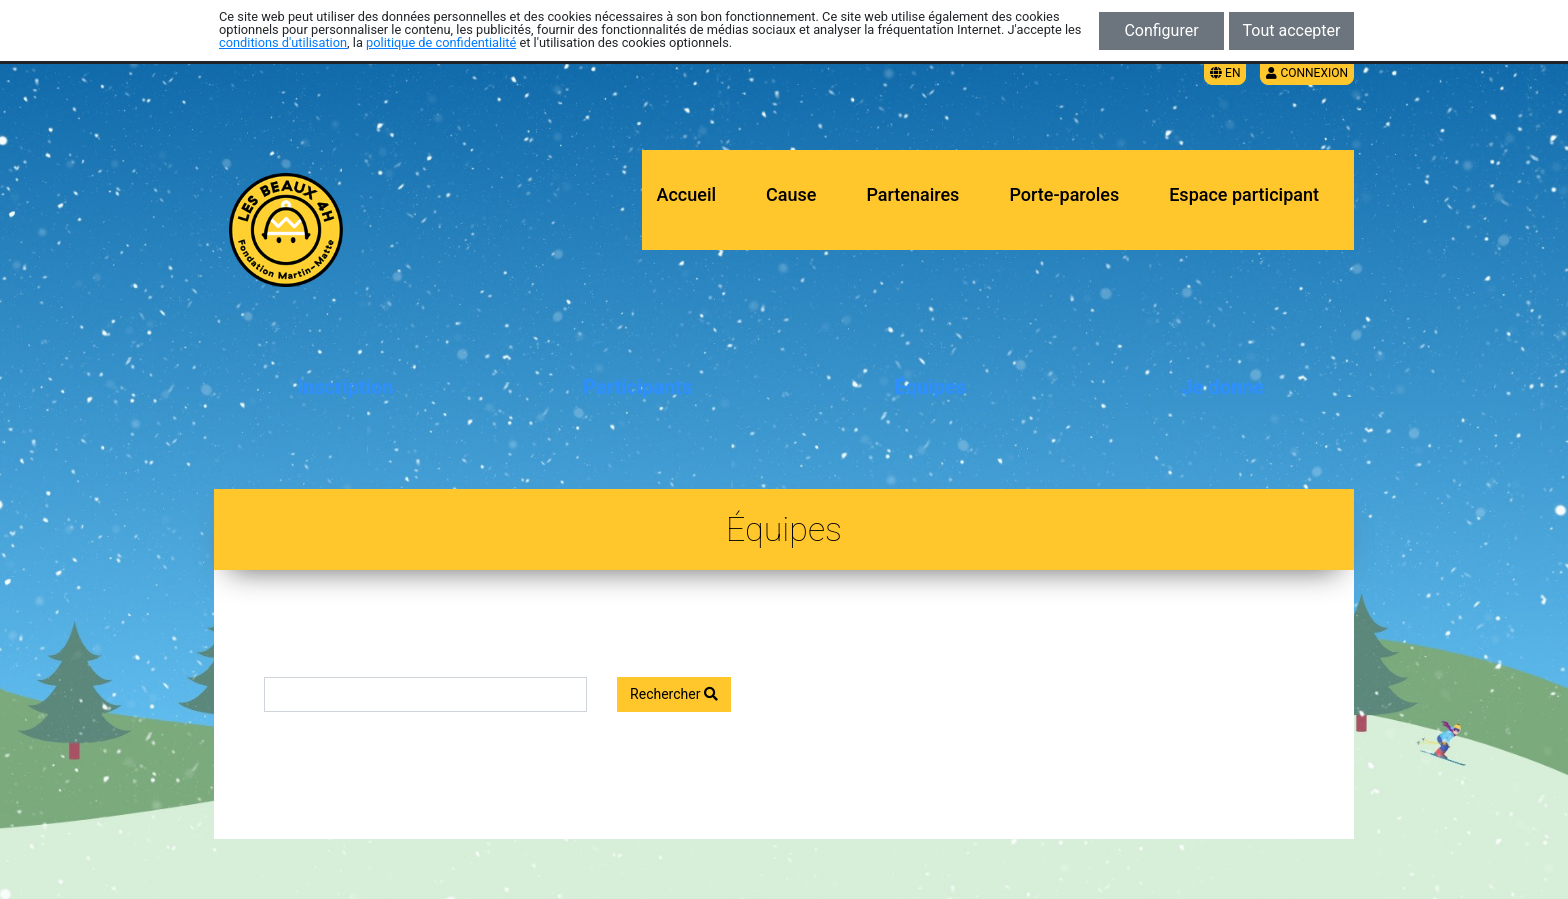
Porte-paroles (1064, 194)
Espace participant (1244, 194)
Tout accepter (1292, 30)
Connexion (1307, 73)
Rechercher (674, 694)
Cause (791, 194)
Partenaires (912, 194)
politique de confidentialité (441, 42)
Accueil (687, 194)
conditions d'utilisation (283, 42)
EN (1225, 73)
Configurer (1161, 30)
